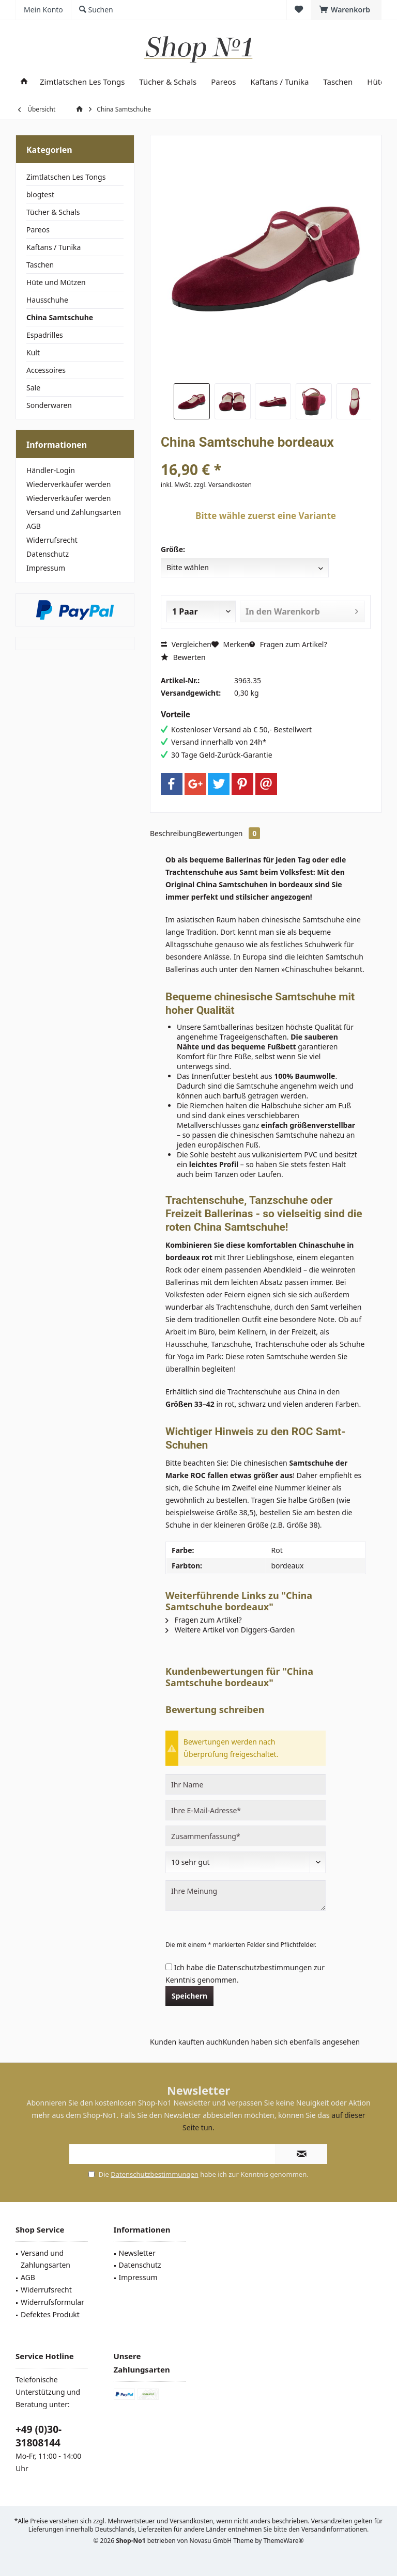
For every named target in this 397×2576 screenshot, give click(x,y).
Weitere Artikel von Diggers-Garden (230, 1630)
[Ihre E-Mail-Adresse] (245, 1810)
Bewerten (183, 657)
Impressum (45, 568)
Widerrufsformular (52, 2302)
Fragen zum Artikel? (288, 644)
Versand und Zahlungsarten (73, 512)
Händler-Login (50, 470)
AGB (33, 526)
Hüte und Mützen (56, 282)
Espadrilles (44, 335)
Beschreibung (173, 833)
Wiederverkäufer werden (68, 484)
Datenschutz (47, 554)
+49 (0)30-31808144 (39, 2436)
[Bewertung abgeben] (245, 1862)
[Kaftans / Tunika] (279, 81)
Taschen (40, 265)
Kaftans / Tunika (53, 247)
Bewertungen (229, 833)
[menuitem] (346, 10)
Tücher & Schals (53, 212)
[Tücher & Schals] (168, 81)
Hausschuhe (47, 300)
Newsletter (137, 2253)
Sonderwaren (49, 405)
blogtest (40, 194)
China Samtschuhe (59, 317)
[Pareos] (223, 81)
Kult (33, 352)
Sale (33, 387)
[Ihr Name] (245, 1784)
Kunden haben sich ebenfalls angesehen (291, 2042)
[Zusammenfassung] (245, 1836)
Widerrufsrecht (52, 540)
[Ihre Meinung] (245, 1895)
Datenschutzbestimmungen (265, 1967)
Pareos (38, 229)
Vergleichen (186, 644)
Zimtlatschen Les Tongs (65, 177)
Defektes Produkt (50, 2314)
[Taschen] (338, 81)
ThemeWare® (284, 2540)
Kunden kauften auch (186, 2042)
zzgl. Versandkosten (223, 484)
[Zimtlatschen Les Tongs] (82, 81)
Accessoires (46, 370)
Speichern (189, 1996)
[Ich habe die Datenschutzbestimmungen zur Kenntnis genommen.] (168, 1967)
